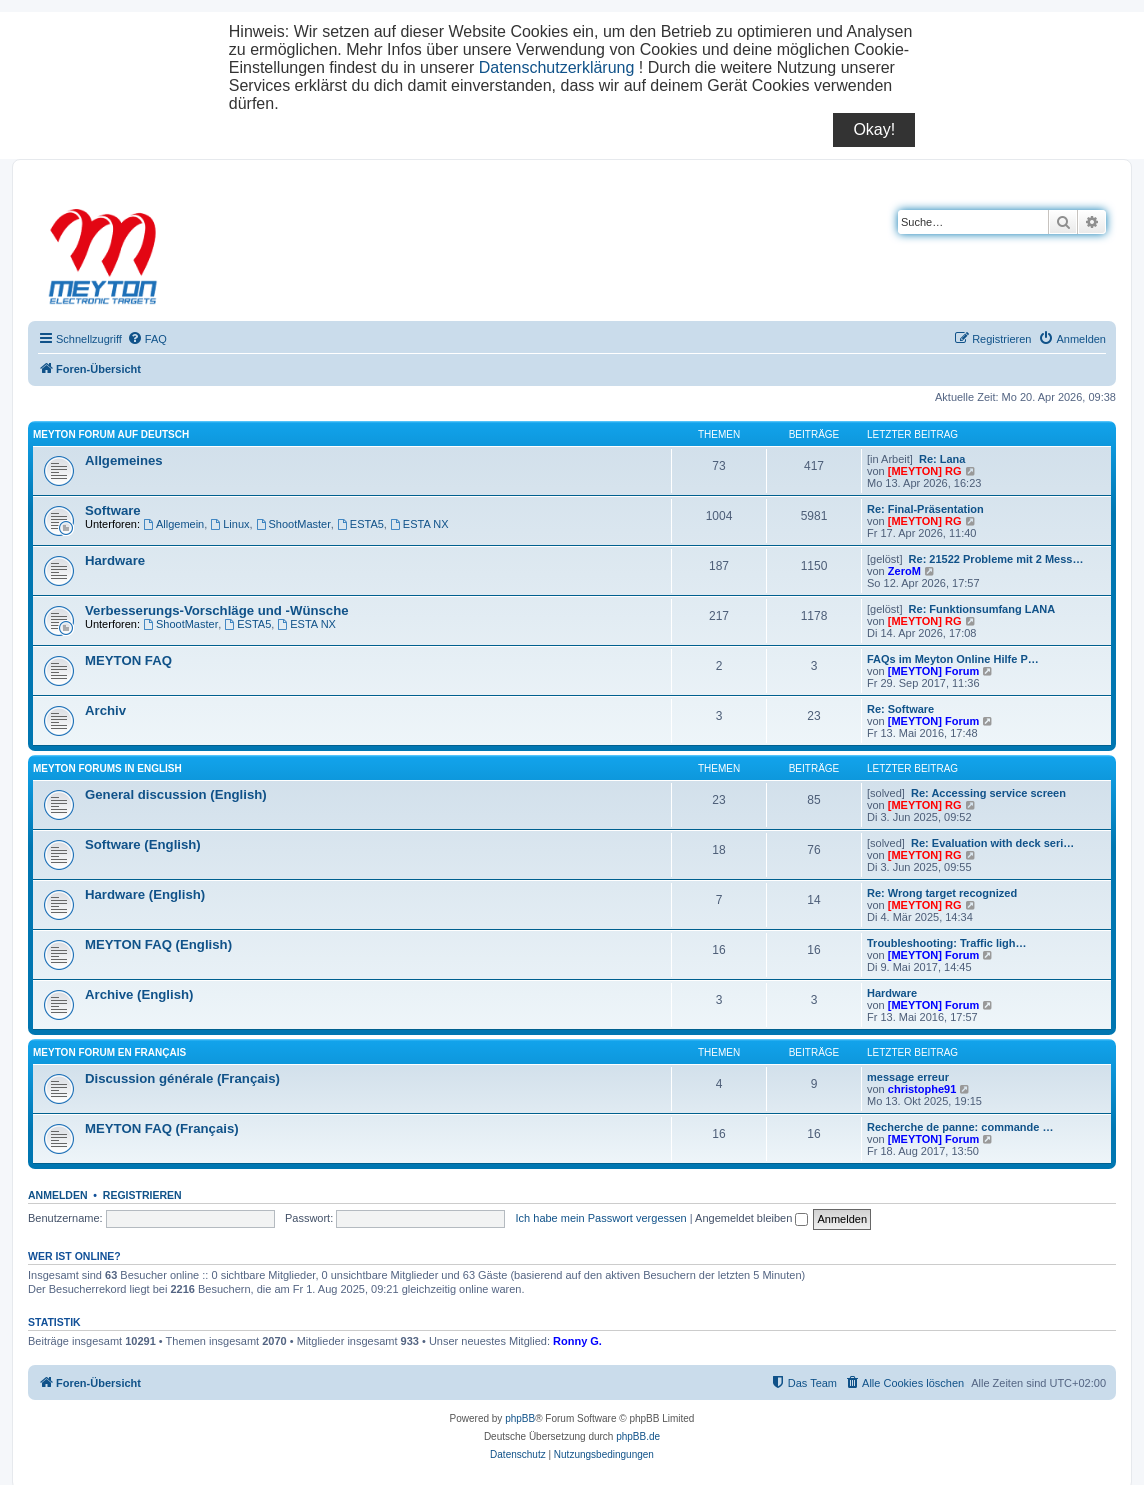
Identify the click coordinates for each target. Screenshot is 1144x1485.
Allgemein (173, 524)
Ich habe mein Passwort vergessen (601, 1218)
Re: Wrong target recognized (942, 893)
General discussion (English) (176, 794)
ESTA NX (419, 524)
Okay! (874, 129)
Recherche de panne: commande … (960, 1127)
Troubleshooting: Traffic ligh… (947, 943)
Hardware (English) (145, 894)
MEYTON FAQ (128, 660)
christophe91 (922, 1089)
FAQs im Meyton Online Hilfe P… (953, 659)
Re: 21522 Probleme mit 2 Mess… (996, 559)
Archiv (105, 710)
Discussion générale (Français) (182, 1078)
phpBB (520, 1418)
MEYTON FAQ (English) (158, 944)
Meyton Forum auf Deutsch (111, 434)
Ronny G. (577, 1341)
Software (113, 510)
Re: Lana (942, 459)
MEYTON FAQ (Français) (162, 1128)
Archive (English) (139, 994)
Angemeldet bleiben (751, 1218)
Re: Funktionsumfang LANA (982, 609)
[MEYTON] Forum (933, 671)
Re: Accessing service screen (988, 793)
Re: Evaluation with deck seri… (992, 843)
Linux (229, 524)
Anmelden (58, 1195)
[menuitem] (147, 339)
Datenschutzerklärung (557, 67)
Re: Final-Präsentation (925, 509)
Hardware (115, 560)
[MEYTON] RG (925, 471)
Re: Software (900, 709)
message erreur (908, 1077)
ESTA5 (360, 524)
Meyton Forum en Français (109, 1052)
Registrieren (142, 1195)
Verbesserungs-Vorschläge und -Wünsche (217, 610)
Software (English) (143, 844)
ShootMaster (293, 524)
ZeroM (904, 571)
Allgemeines (124, 460)
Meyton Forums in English (107, 768)
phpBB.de (638, 1436)
